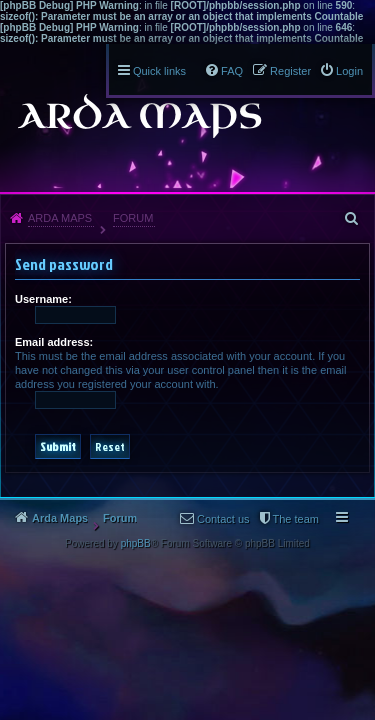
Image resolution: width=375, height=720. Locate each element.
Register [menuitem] (290, 71)
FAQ (232, 71)
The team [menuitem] (296, 519)
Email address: (54, 342)
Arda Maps (60, 218)
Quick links (159, 71)
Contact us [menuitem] (223, 519)
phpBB (136, 543)
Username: (43, 299)
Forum (133, 218)
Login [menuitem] (349, 71)
